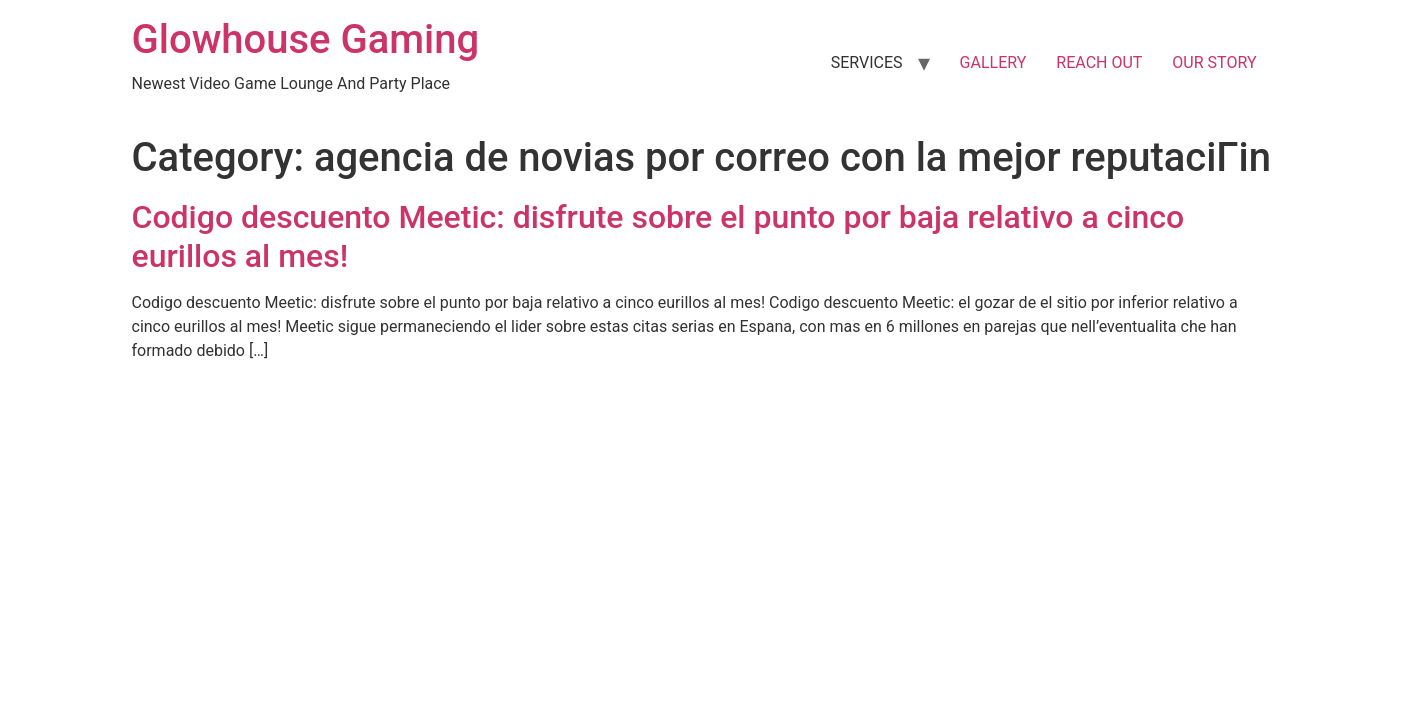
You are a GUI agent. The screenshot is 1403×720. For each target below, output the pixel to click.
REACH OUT (1099, 62)
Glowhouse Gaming (306, 39)
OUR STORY (1214, 62)
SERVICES (867, 62)
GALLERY (993, 62)
